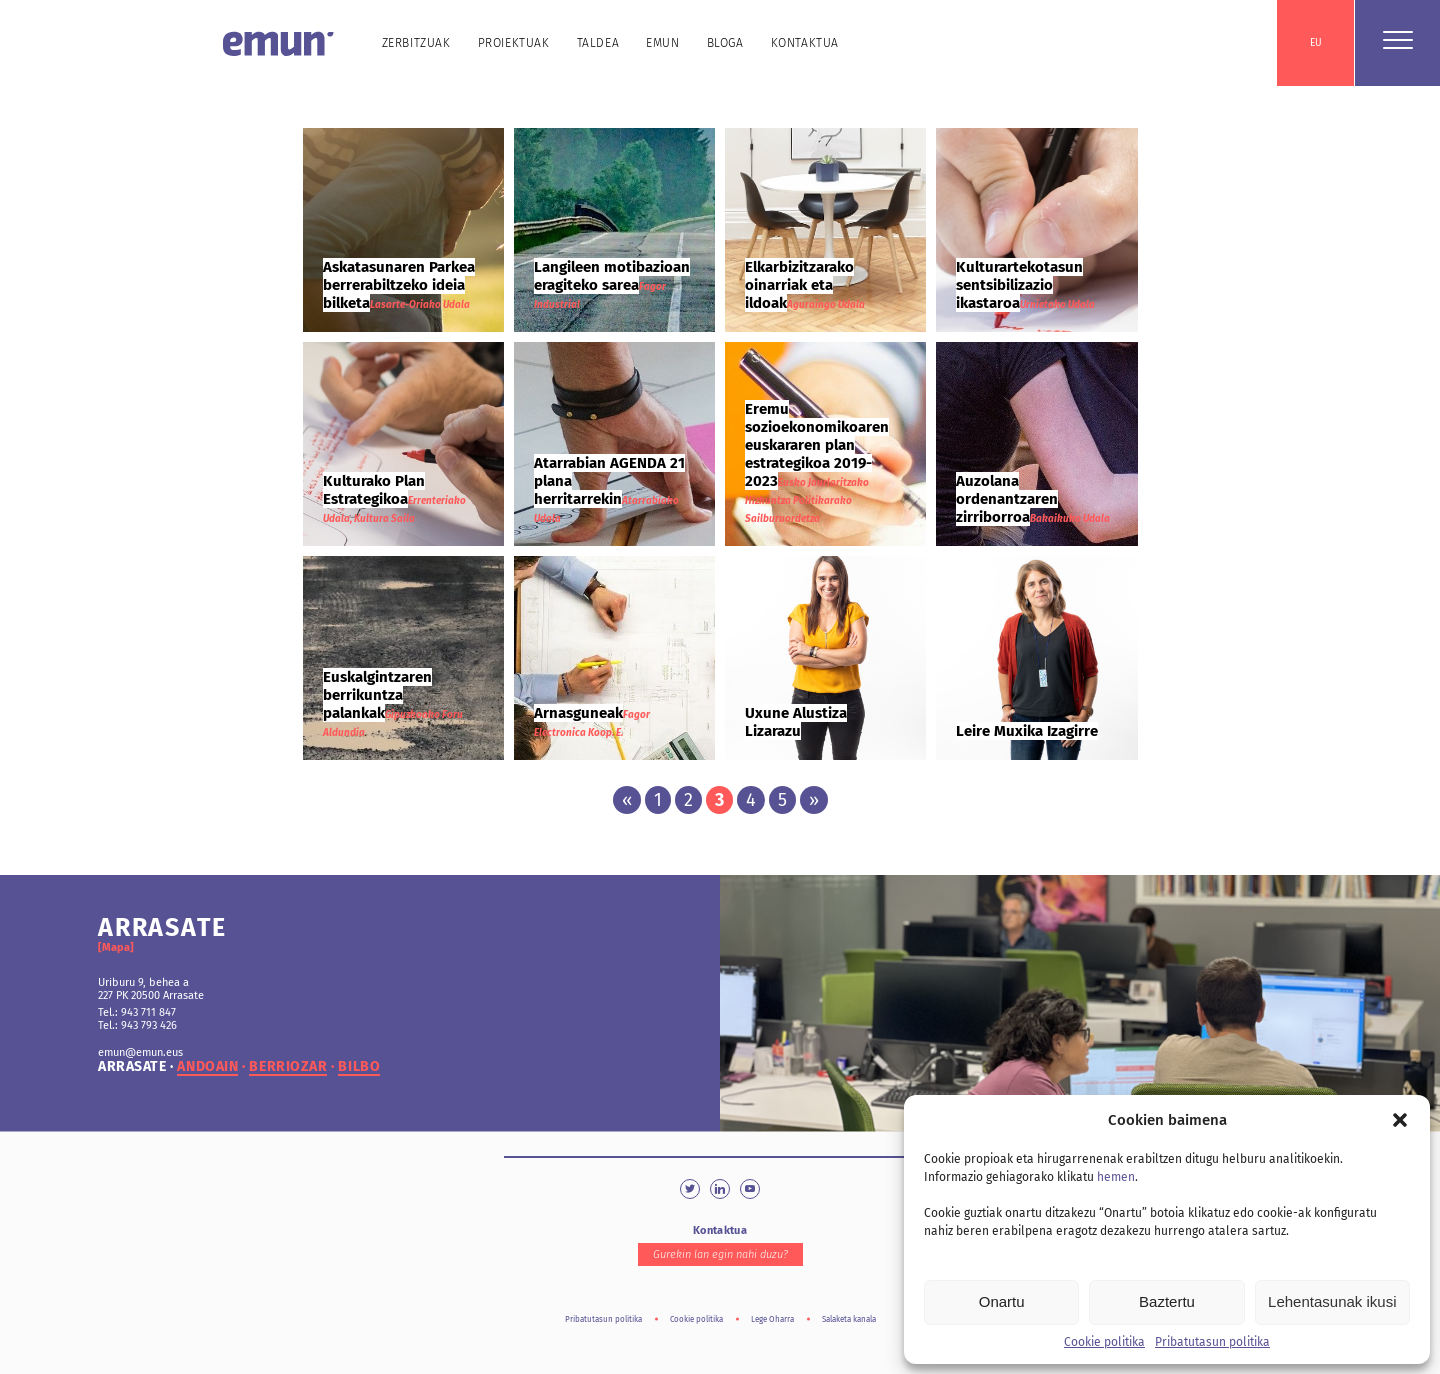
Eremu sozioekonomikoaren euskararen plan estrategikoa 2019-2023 (817, 445)
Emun (662, 43)
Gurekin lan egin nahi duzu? (720, 1254)
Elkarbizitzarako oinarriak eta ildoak (799, 285)
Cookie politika (1104, 1342)
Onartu (1002, 1301)
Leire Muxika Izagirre (1027, 731)
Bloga (725, 43)
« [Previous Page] (627, 800)
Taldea (598, 43)
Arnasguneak (578, 713)
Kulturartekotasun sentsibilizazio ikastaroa (1019, 285)
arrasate (132, 1067)
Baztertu (1167, 1301)
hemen (1116, 1177)
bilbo (359, 1067)
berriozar (288, 1067)
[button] (1400, 1120)
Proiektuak (514, 43)
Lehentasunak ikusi (1332, 1301)
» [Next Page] (814, 800)
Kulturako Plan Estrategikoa (374, 490)
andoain (207, 1067)
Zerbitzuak (416, 43)
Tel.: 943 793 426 (137, 1025)
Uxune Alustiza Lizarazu (796, 722)
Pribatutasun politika (1212, 1342)
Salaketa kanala (849, 1319)
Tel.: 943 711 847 (137, 1012)
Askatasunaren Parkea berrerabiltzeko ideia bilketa (399, 285)
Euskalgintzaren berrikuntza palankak (377, 695)
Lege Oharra (772, 1319)
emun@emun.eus (140, 1052)
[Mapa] (116, 947)
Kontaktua (805, 43)
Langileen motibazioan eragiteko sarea (612, 276)
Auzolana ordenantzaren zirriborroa (1007, 499)
